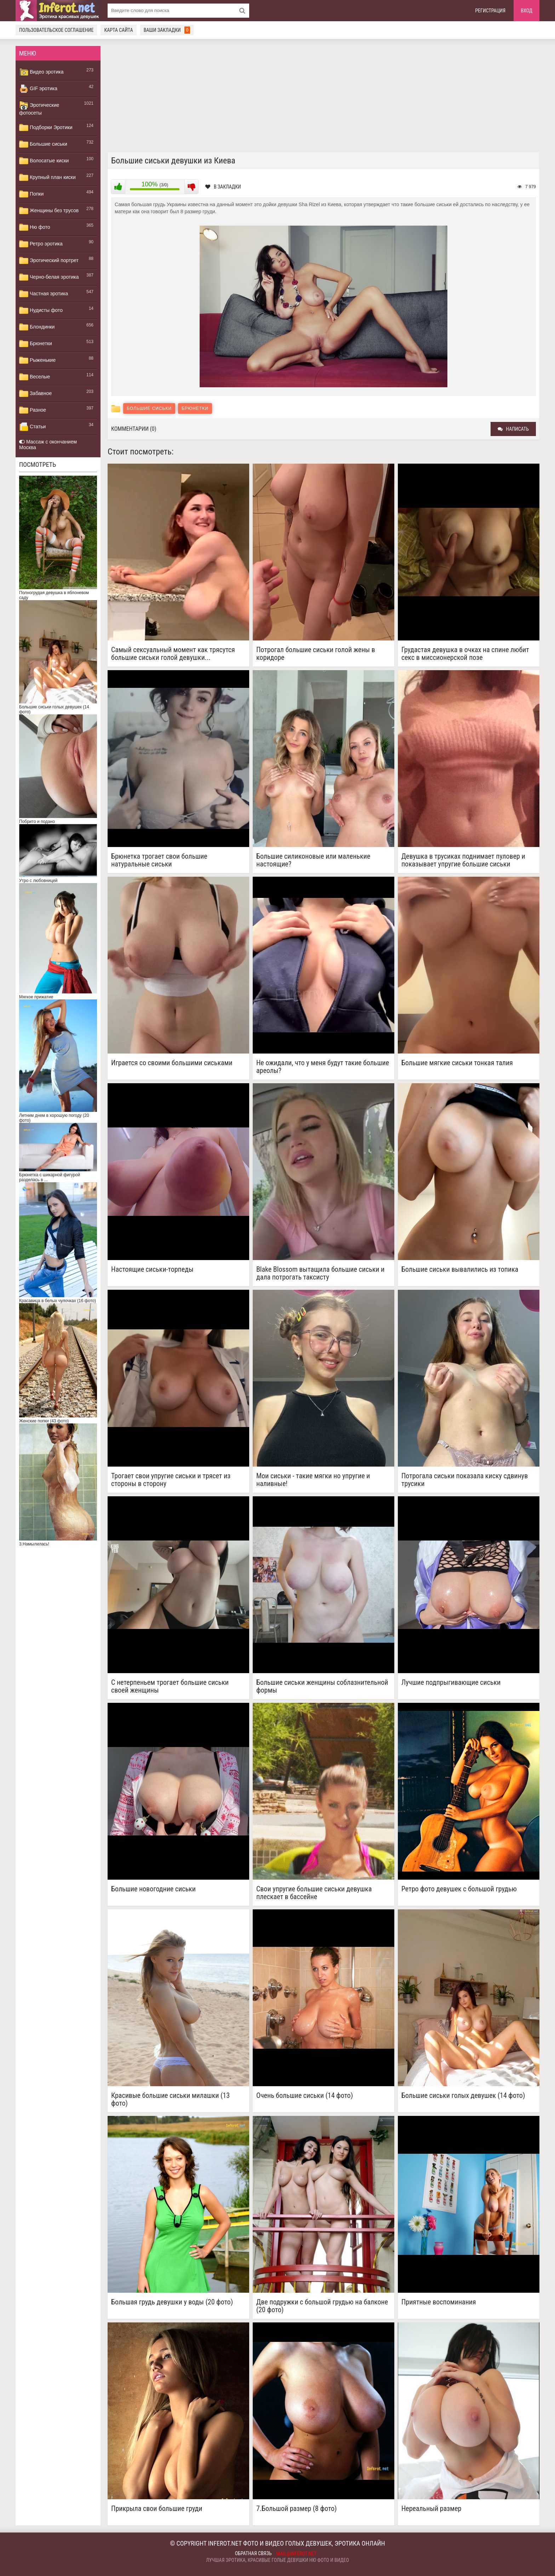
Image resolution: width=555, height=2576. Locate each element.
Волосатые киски (44, 161)
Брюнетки (35, 343)
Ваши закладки (167, 30)
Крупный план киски (47, 177)
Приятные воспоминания (438, 2302)
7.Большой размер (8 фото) (296, 2509)
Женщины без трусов (49, 210)
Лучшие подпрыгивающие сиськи (450, 1682)
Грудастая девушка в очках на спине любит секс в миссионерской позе (465, 653)
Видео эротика (41, 72)
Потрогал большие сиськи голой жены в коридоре (315, 653)
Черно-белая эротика (49, 277)
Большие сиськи (43, 144)
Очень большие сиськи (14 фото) (304, 2095)
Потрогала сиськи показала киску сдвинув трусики (464, 1479)
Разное (32, 410)
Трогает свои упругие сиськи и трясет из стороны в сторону (170, 1479)
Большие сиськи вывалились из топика (459, 1269)
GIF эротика (38, 88)
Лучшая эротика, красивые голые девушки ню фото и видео (277, 2560)
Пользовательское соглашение (56, 30)
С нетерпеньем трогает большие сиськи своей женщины (170, 1686)
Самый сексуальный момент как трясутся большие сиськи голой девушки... (173, 653)
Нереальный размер (431, 2509)
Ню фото (34, 227)
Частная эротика (43, 293)
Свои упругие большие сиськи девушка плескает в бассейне (314, 1893)
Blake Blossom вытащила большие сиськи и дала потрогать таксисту (320, 1273)
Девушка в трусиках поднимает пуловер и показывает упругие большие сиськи (463, 860)
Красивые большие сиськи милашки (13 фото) (170, 2099)
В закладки (223, 187)
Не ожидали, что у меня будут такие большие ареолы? (322, 1066)
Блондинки (37, 327)
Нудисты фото (41, 310)
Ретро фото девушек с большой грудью (459, 1889)
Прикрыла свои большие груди (156, 2509)
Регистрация (490, 10)
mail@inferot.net (296, 2554)
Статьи (32, 426)
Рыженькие (37, 360)
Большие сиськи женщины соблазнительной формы (322, 1686)
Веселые (34, 377)
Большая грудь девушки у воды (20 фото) (172, 2302)
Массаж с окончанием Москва (48, 444)
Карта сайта (118, 30)
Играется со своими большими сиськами (172, 1063)
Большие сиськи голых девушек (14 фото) (463, 2095)
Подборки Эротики (46, 127)
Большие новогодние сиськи (153, 1889)
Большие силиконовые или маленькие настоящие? (313, 860)
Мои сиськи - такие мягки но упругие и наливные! (313, 1479)
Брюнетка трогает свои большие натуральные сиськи (159, 860)
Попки (31, 194)
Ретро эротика (41, 244)
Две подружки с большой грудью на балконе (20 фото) (322, 2306)
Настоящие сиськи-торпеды (152, 1269)
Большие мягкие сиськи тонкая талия (457, 1063)
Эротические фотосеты (39, 108)
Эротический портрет (49, 260)
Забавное (35, 393)
